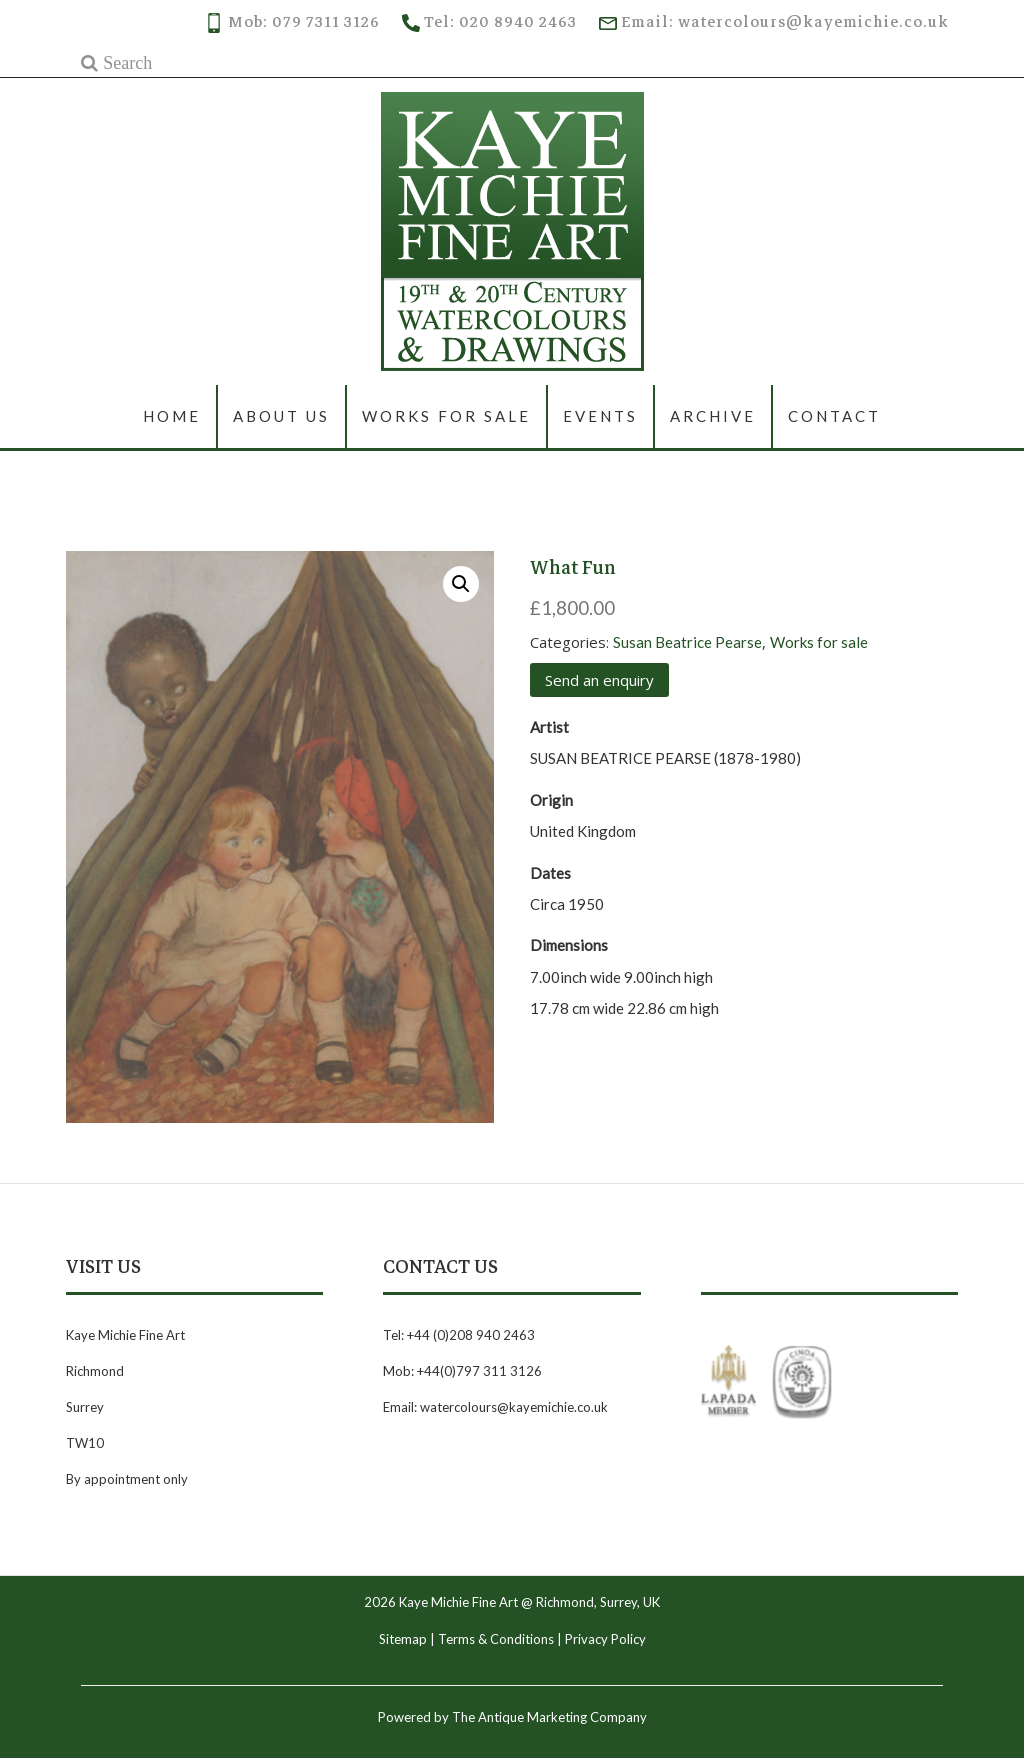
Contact (834, 416)
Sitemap (403, 1639)
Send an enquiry (599, 680)
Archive (713, 416)
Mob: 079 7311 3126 (292, 22)
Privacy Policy (605, 1639)
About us (281, 416)
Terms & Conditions (496, 1639)
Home (172, 416)
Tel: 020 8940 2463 (489, 22)
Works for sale (446, 416)
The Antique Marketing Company (549, 1717)
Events (600, 416)
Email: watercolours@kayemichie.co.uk (774, 22)
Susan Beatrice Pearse (687, 642)
